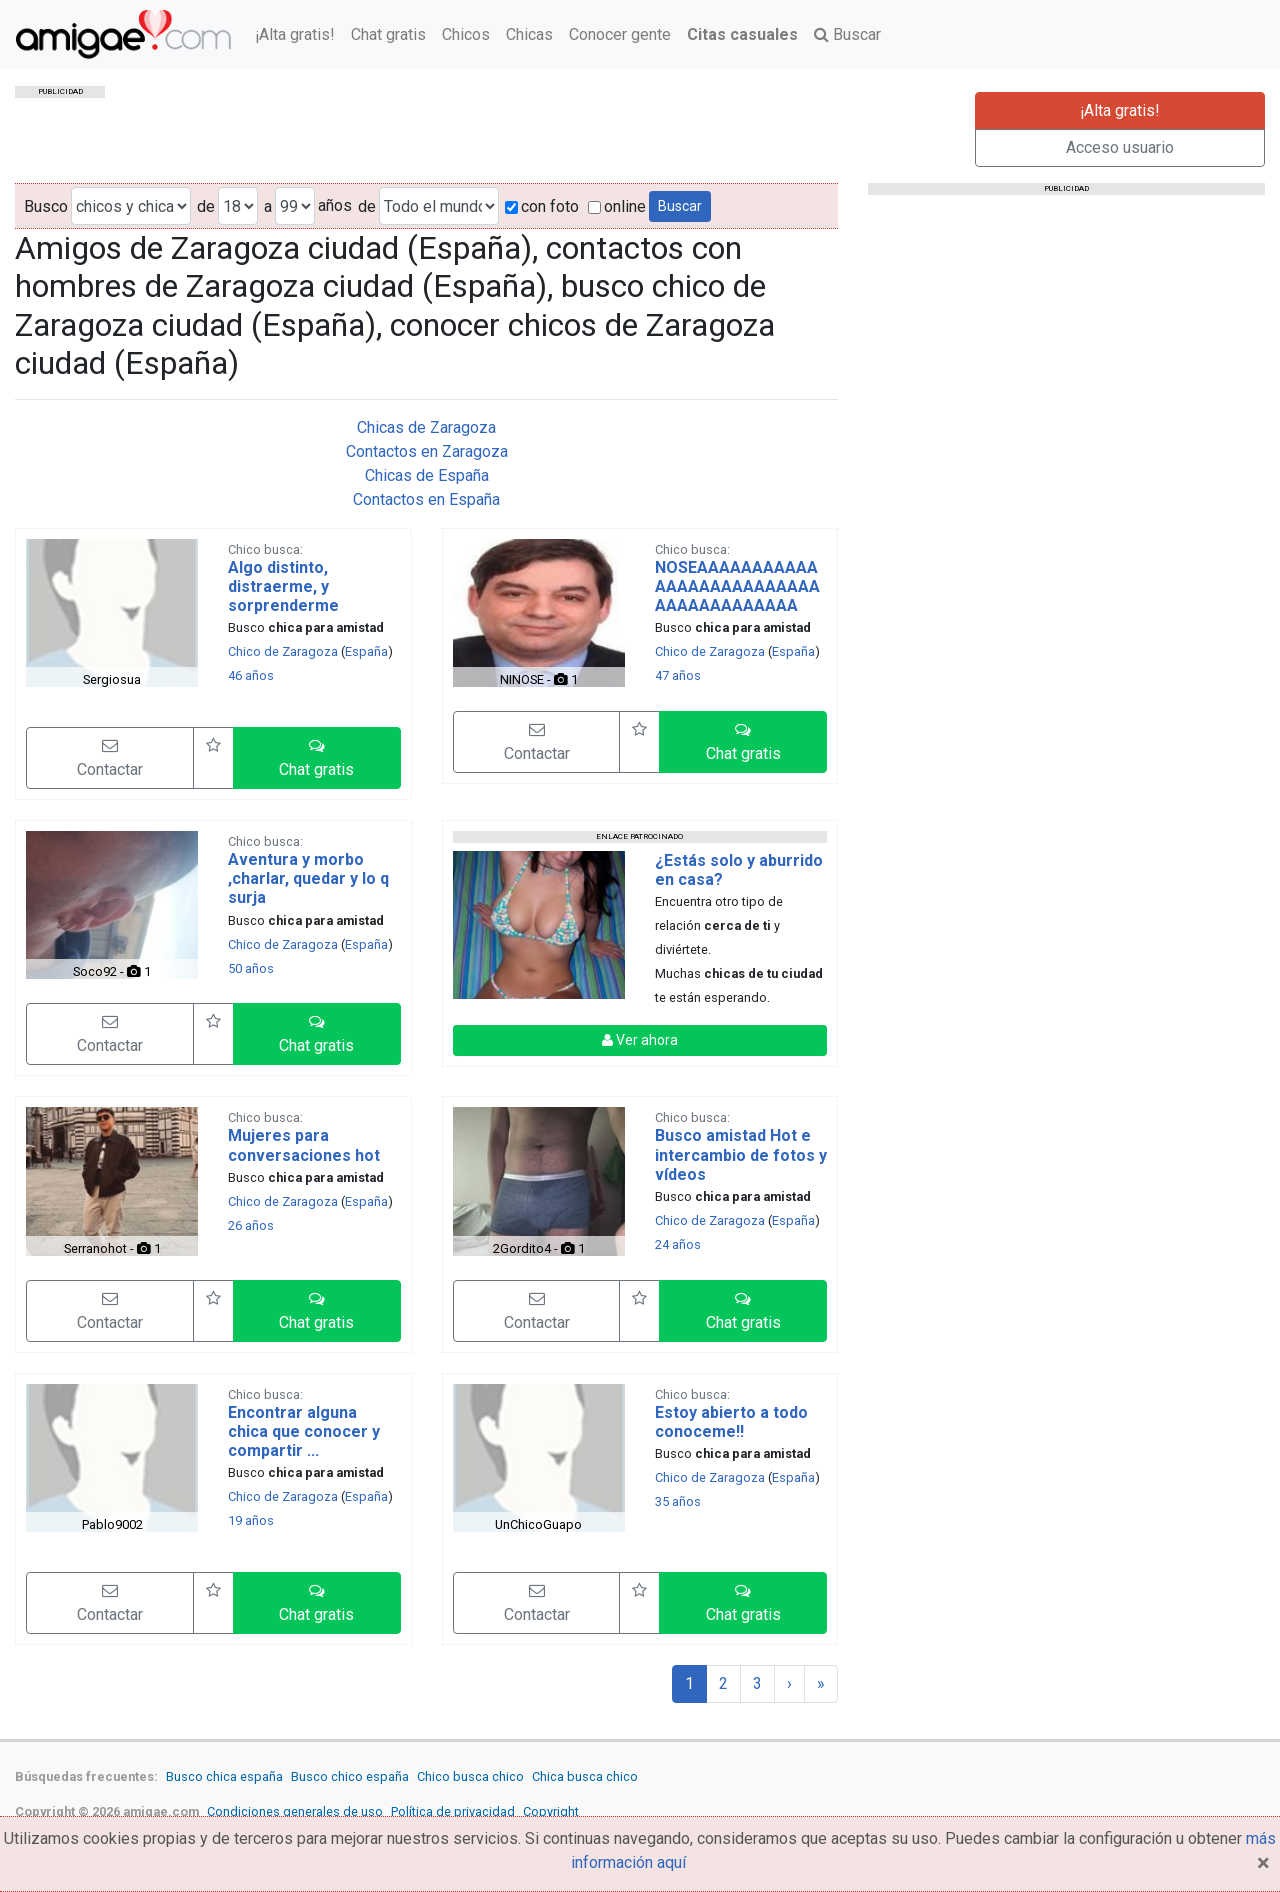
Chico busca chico (470, 1776)
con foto (542, 206)
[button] (317, 758)
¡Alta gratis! (295, 34)
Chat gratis (388, 34)
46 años (251, 675)
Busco (46, 206)
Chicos (466, 34)
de (206, 206)
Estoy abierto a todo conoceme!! (731, 1422)
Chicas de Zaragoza (426, 427)
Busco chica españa (224, 1776)
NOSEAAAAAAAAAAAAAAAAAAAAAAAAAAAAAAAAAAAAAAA (737, 586)
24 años (678, 1244)
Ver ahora (640, 1040)
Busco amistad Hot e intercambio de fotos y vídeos (741, 1154)
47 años (678, 675)
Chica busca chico (585, 1776)
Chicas (529, 34)
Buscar (847, 34)
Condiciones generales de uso (295, 1811)
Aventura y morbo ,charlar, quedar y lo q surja (308, 878)
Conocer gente (620, 34)
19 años (251, 1520)
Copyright (551, 1811)
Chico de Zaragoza (283, 651)
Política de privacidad (453, 1811)
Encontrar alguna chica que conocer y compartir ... (304, 1431)
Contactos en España (426, 499)
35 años (678, 1501)
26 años (251, 1225)
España (366, 651)
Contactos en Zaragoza (427, 451)
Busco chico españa (350, 1776)
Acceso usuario (1120, 147)
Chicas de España (427, 475)
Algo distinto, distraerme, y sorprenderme (283, 586)
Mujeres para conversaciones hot (304, 1145)
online (617, 206)
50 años (251, 968)
